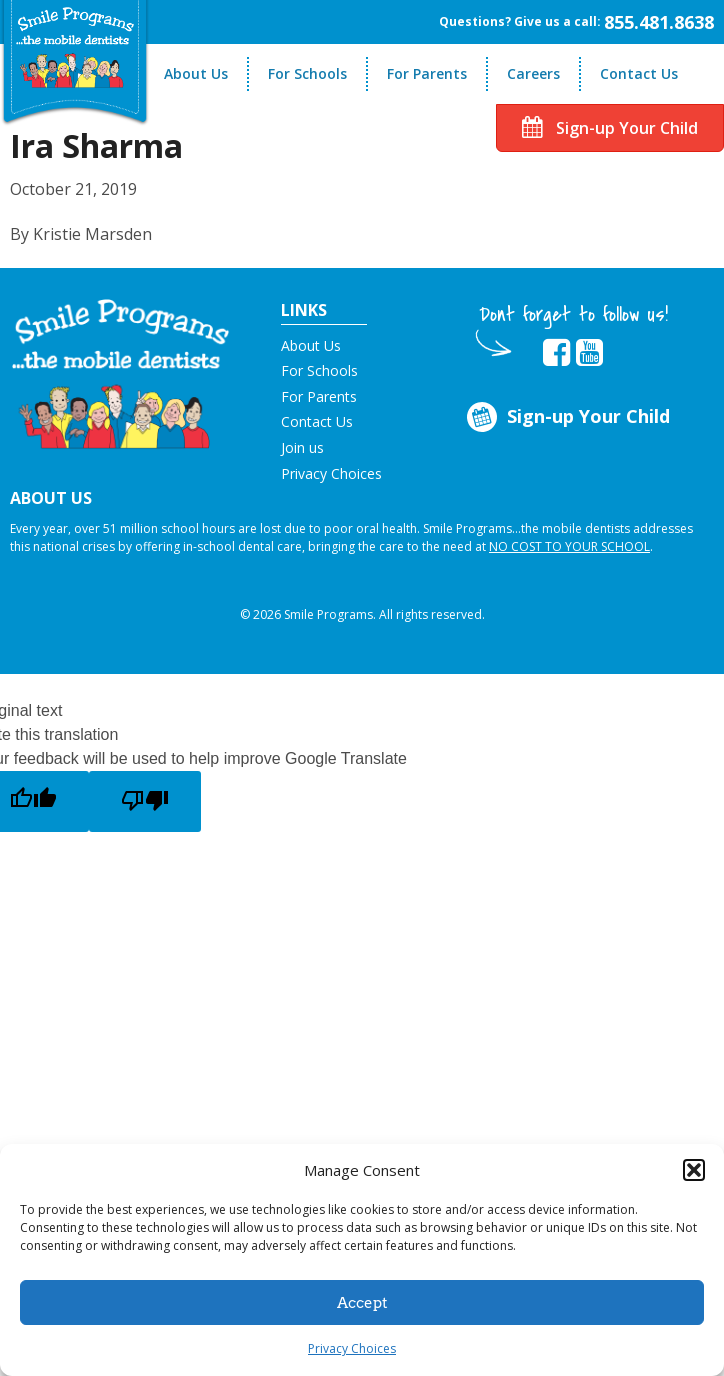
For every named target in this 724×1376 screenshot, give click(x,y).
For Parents (427, 73)
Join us (302, 447)
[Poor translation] (145, 801)
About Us (196, 73)
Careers (533, 73)
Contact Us (639, 73)
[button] (694, 1170)
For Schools (307, 73)
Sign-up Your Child (610, 128)
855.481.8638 (659, 22)
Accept (362, 1303)
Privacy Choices (352, 1348)
